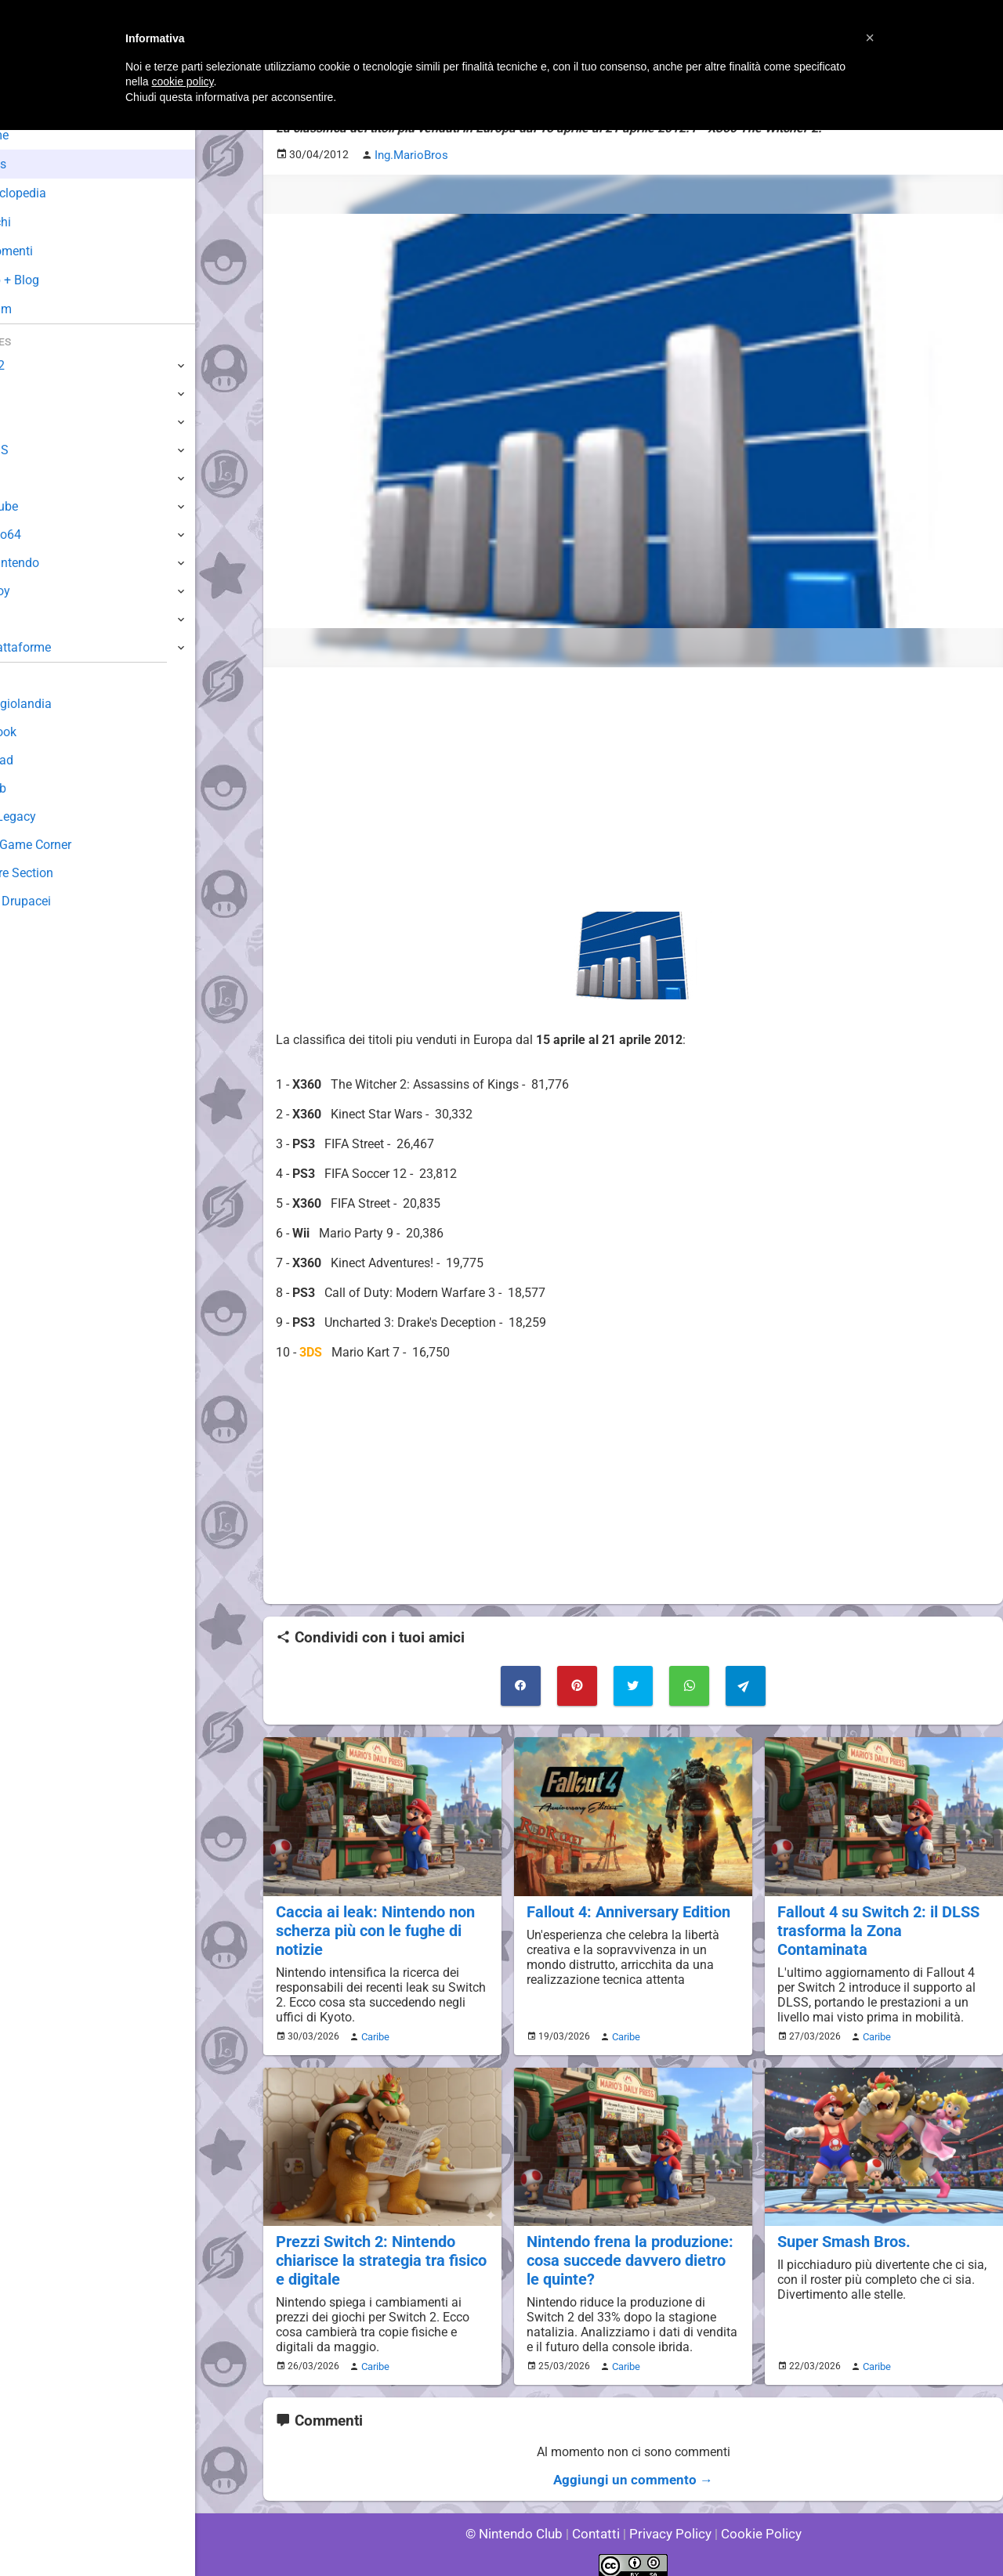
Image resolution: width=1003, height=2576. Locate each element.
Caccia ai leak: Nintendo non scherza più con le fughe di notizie (372, 1925)
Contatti (598, 2520)
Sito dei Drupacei (60, 901)
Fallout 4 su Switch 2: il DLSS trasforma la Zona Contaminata (882, 1916)
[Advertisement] (633, 788)
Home (39, 135)
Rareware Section (61, 872)
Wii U (27, 421)
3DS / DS (38, 450)
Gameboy (39, 590)
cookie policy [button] (182, 81)
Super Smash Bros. (842, 2233)
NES (24, 619)
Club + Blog (54, 280)
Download (40, 760)
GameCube (43, 506)
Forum (40, 309)
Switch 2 (36, 365)
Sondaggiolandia (59, 703)
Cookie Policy (753, 2520)
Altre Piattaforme (60, 647)
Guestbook (43, 731)
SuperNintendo (54, 562)
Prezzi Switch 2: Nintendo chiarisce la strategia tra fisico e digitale (378, 2251)
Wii (21, 478)
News (38, 164)
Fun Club (37, 788)
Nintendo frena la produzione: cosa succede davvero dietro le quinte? (631, 2251)
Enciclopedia (58, 193)
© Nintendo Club (521, 2520)
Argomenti (51, 251)
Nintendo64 (45, 534)
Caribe (373, 2029)
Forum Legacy (52, 816)
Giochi (40, 222)
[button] (869, 37)
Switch (31, 393)
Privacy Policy (669, 2520)
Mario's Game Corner (71, 844)
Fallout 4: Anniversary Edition (625, 1907)
